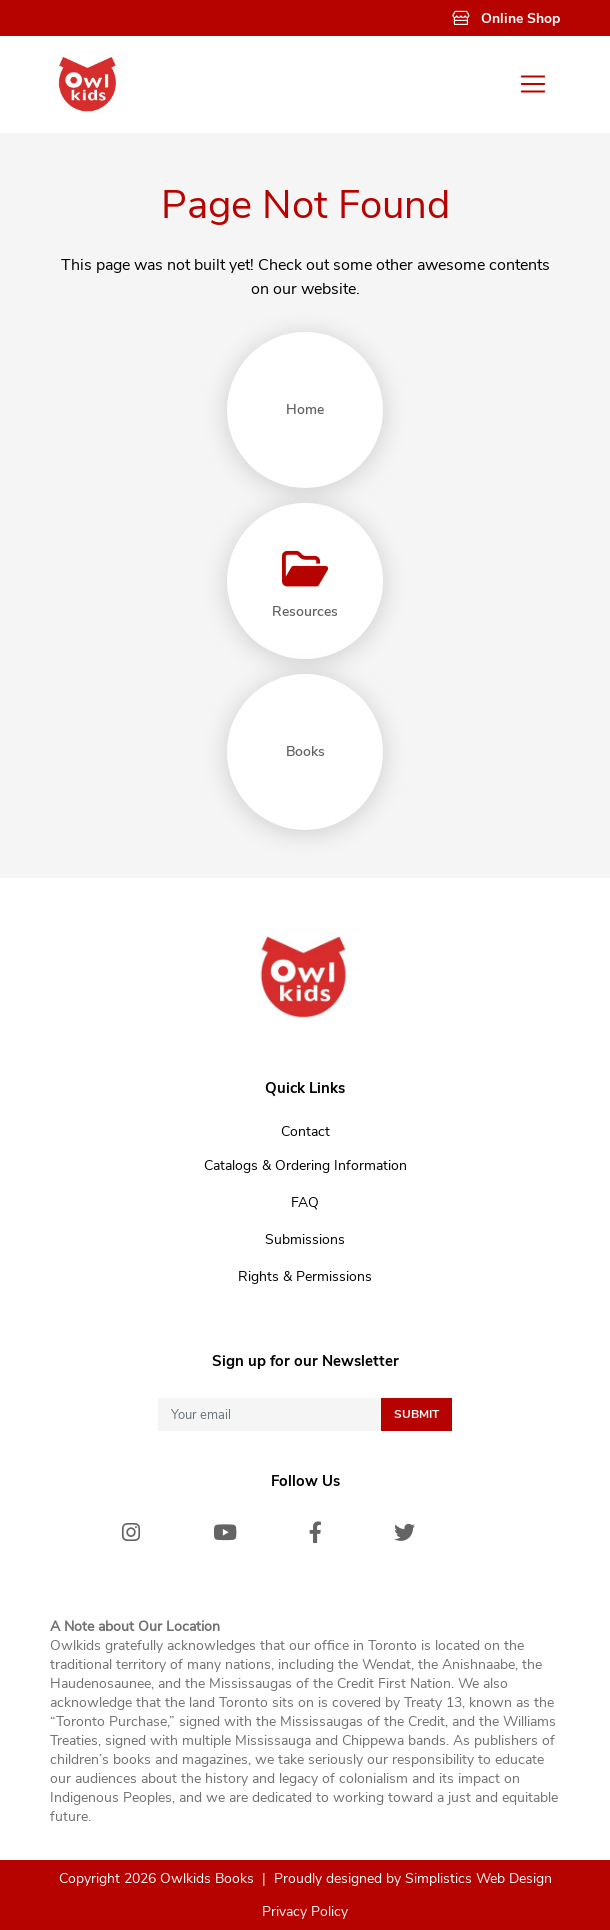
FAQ (305, 1202)
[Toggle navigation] (533, 84)
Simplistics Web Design (478, 1878)
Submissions (305, 1239)
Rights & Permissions (305, 1276)
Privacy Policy (305, 1911)
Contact (305, 1131)
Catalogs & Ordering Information (305, 1165)
